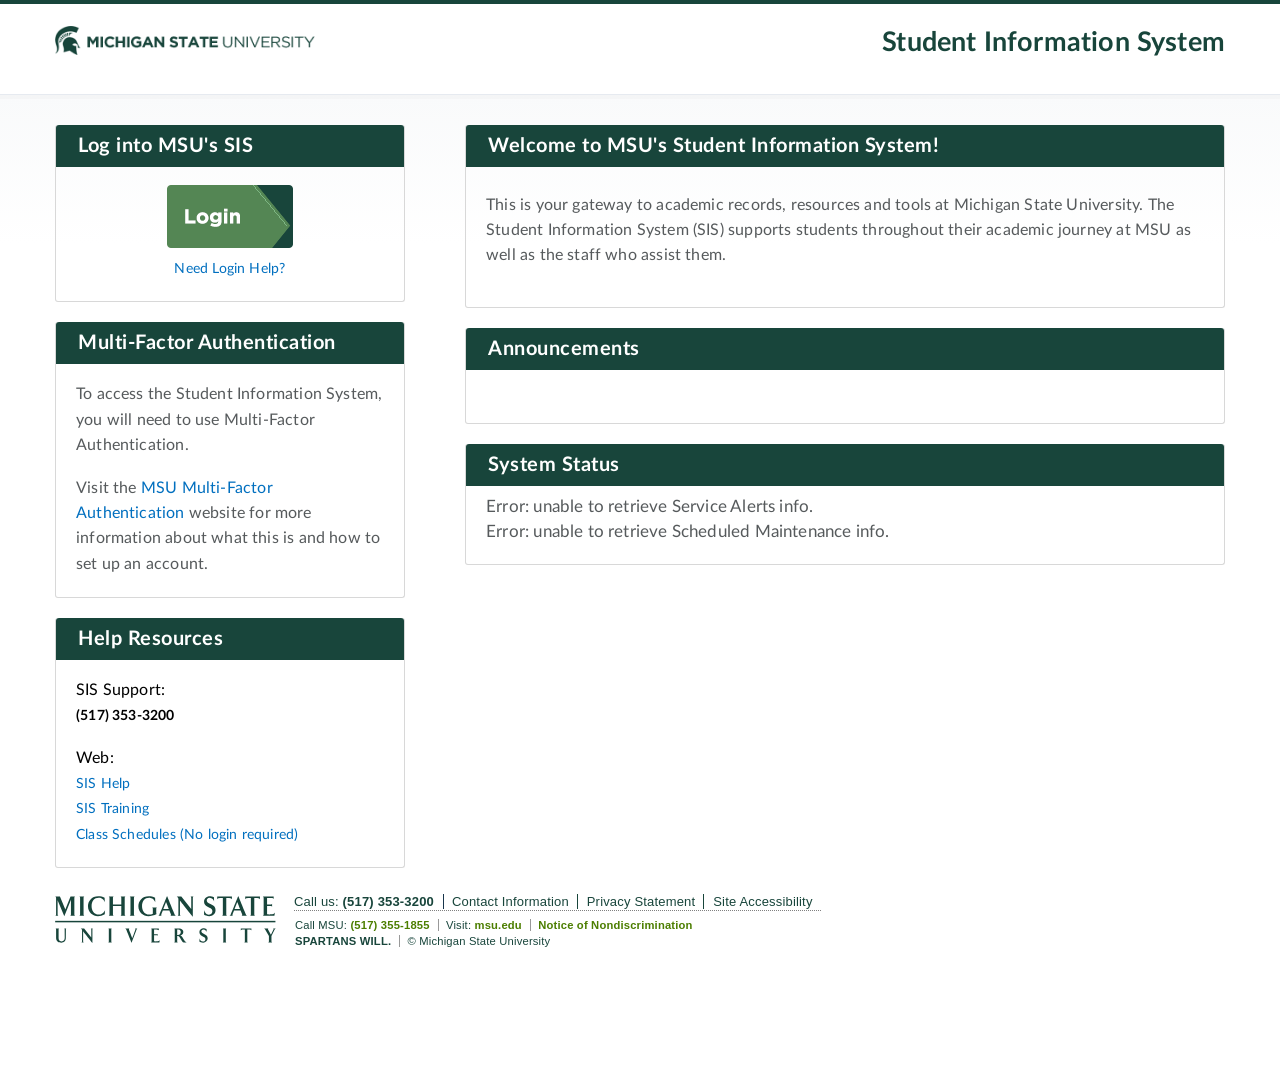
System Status (554, 465)
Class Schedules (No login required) (187, 834)
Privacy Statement (641, 901)
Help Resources (150, 639)
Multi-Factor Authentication (207, 343)
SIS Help (103, 783)
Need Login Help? (229, 268)
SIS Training (112, 808)
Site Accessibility (762, 901)
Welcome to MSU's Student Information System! (713, 146)
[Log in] (230, 242)
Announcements (564, 349)
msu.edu (497, 925)
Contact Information (510, 901)
